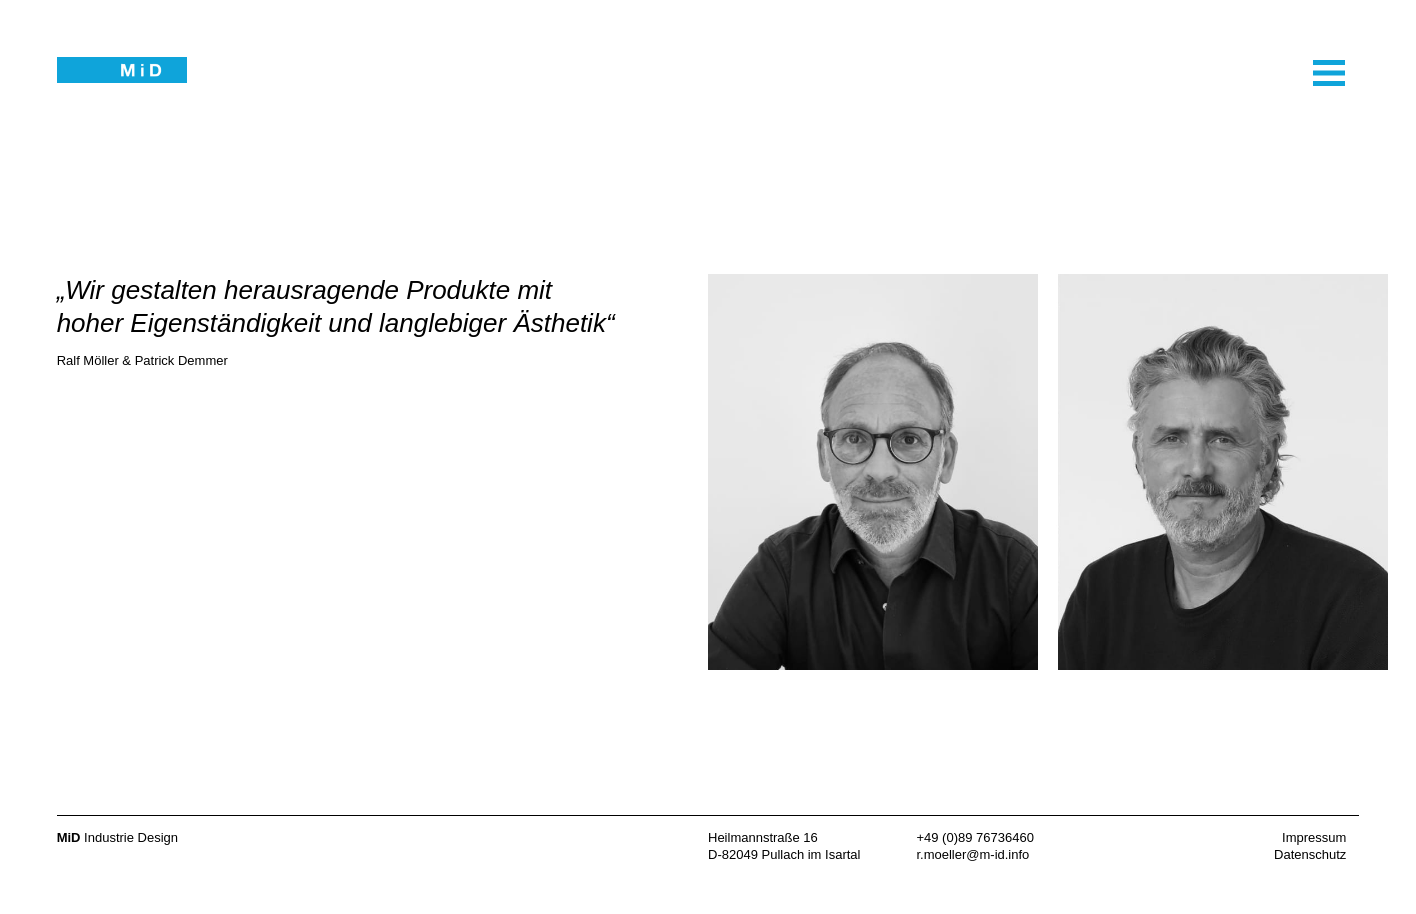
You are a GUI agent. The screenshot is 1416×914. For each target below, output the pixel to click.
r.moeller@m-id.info (972, 854)
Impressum (1314, 837)
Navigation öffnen (1297, 159)
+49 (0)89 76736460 (974, 837)
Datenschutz (1310, 854)
